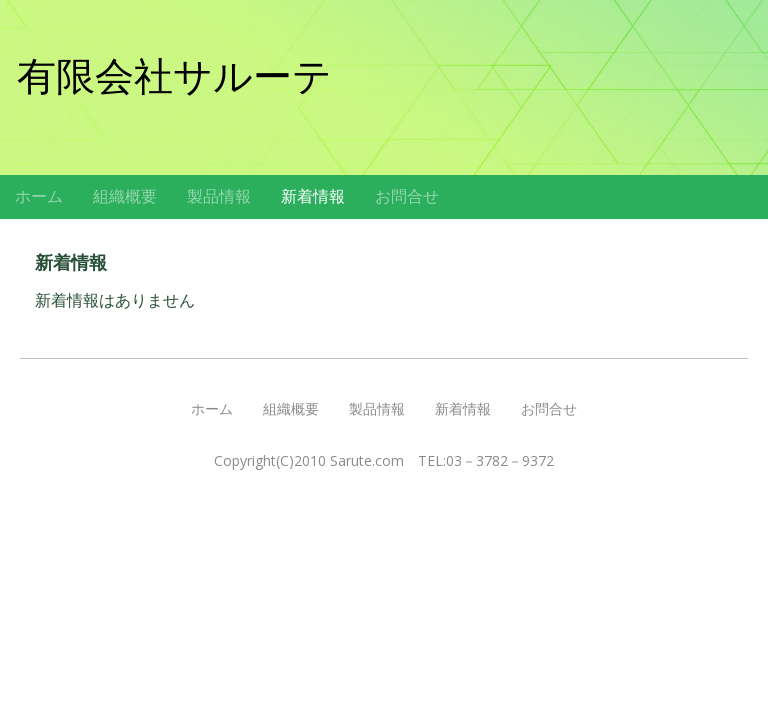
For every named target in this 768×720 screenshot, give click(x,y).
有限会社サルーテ (174, 76)
